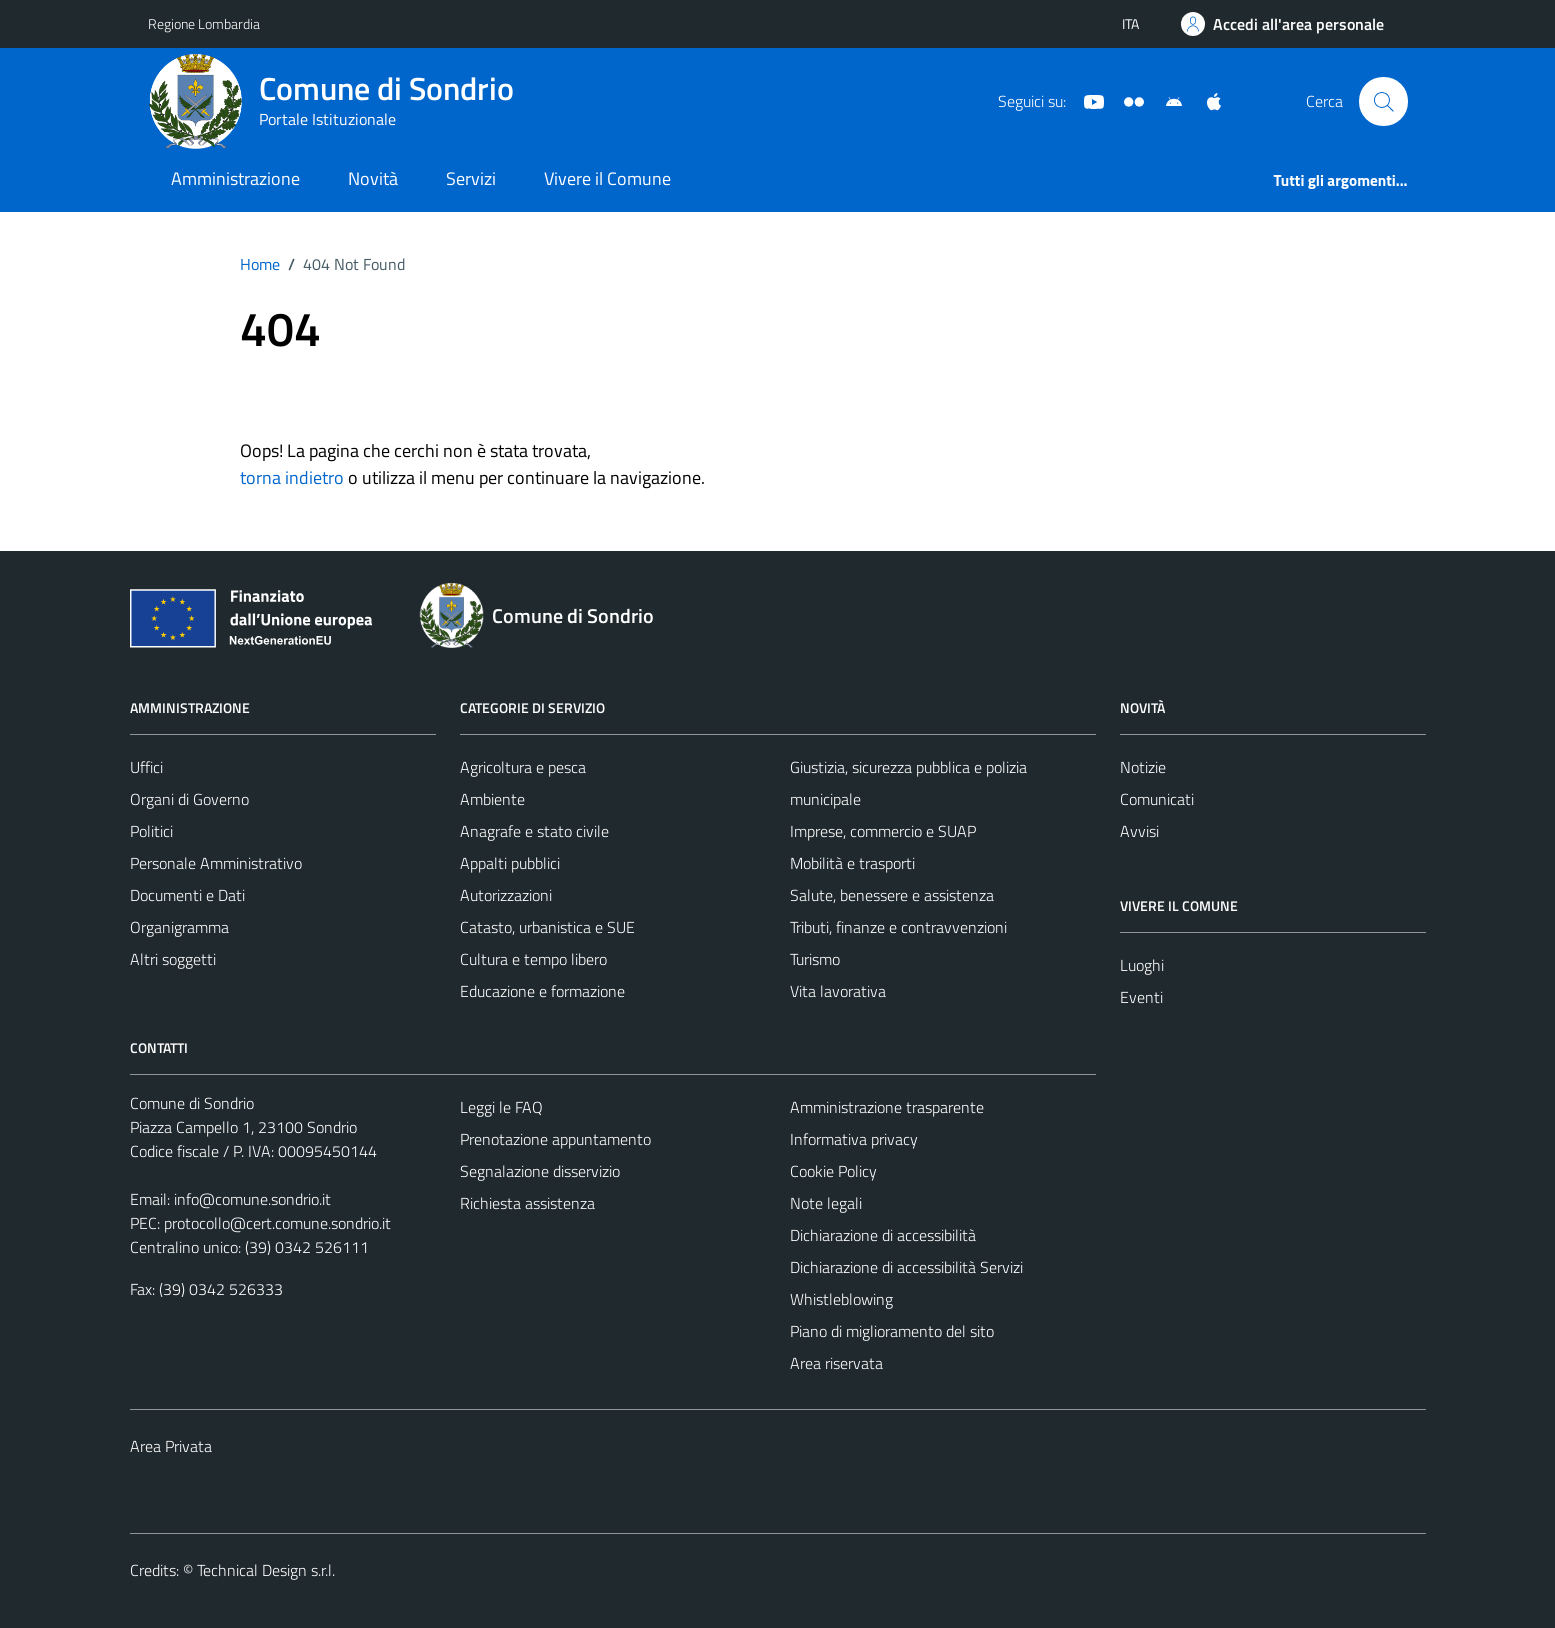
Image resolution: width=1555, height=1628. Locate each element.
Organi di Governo (189, 799)
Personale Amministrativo (216, 863)
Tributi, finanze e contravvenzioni (898, 927)
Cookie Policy (833, 1171)
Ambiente (492, 799)
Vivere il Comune (607, 178)
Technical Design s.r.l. (266, 1570)
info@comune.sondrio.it (252, 1199)
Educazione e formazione (542, 991)
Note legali (826, 1203)
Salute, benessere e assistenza (892, 895)
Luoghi (1142, 965)
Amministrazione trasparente (887, 1107)
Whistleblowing (841, 1299)
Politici (151, 831)
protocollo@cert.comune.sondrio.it (277, 1223)
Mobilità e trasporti (852, 863)
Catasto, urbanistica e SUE (547, 927)
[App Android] (1166, 100)
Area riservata (836, 1363)
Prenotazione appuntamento (555, 1139)
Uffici (146, 767)
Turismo (815, 959)
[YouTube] (1086, 100)
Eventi (1141, 997)
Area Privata (171, 1446)
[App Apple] (1206, 100)
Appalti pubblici (510, 863)
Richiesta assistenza (527, 1203)
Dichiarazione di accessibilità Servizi (906, 1267)
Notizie (1143, 767)
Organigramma (179, 927)
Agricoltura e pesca (523, 767)
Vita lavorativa (838, 991)
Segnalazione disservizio (540, 1171)
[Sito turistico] (1126, 100)
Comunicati (1157, 799)
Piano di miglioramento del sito (892, 1331)
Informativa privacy (854, 1139)
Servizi (471, 178)
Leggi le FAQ (501, 1107)
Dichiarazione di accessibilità (883, 1235)
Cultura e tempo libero (533, 959)
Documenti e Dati (187, 895)
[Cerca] (1383, 101)
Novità (373, 178)
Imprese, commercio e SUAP (883, 831)
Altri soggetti (173, 959)
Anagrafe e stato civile (534, 831)
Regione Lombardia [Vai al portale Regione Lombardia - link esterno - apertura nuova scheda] (204, 23)
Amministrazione (235, 178)
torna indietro (292, 477)
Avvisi (1139, 831)
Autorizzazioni (506, 895)
